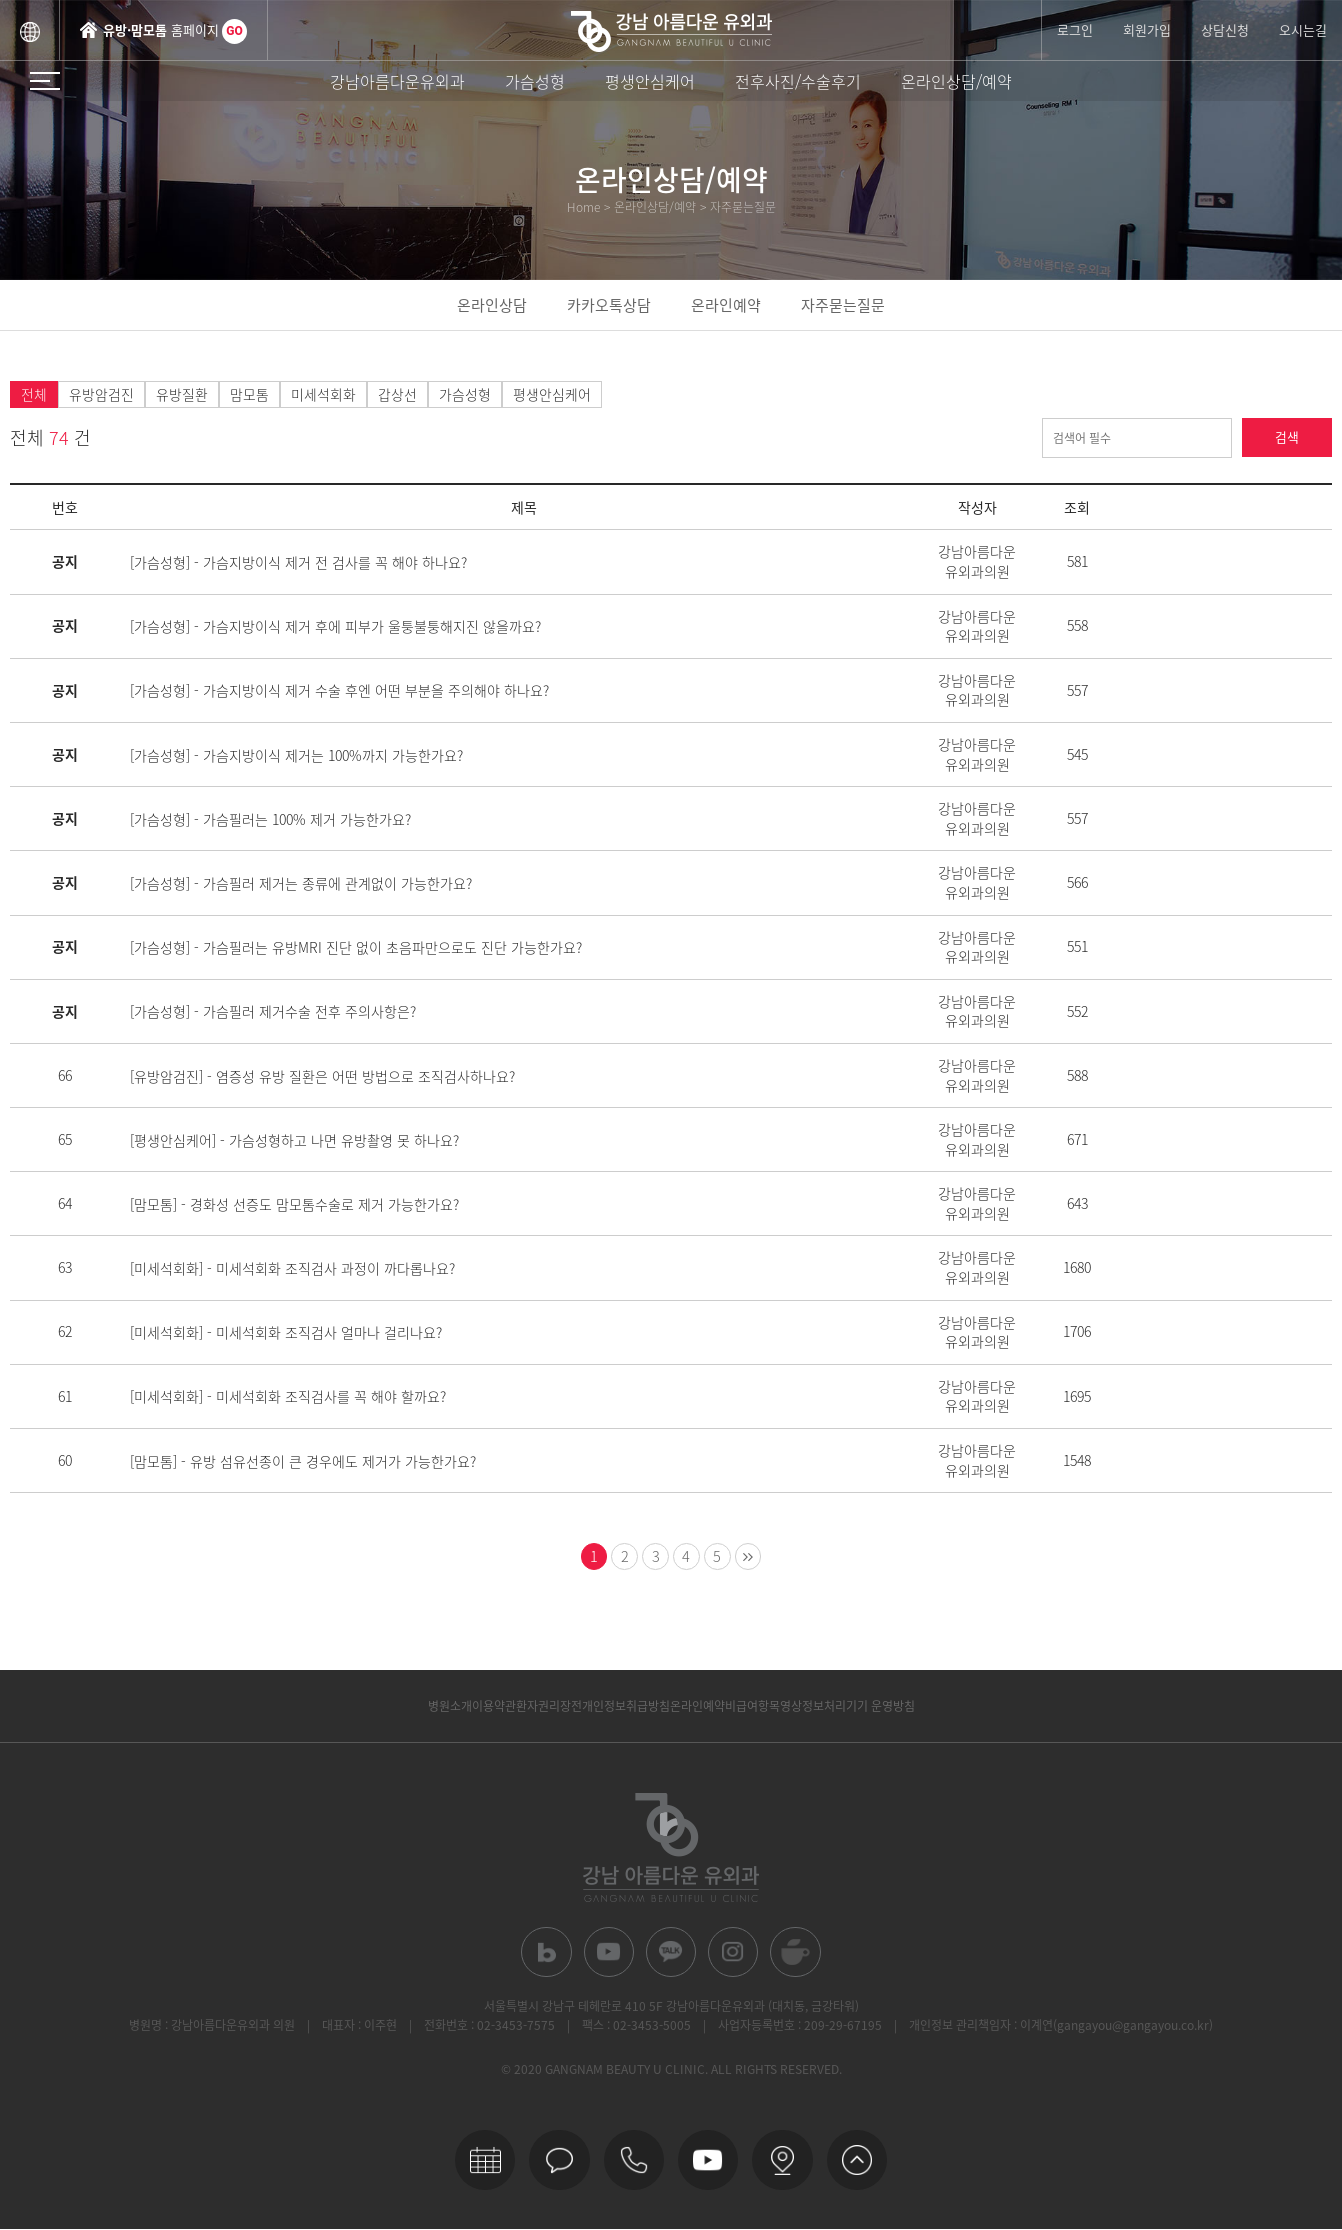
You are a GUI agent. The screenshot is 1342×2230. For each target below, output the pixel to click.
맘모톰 (249, 395)
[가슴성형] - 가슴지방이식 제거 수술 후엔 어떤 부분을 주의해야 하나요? (339, 691)
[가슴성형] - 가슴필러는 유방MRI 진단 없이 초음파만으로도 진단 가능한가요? (356, 947)
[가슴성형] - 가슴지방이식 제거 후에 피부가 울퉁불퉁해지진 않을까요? (335, 626)
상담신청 (1225, 29)
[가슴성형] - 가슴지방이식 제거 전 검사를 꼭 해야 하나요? (298, 562)
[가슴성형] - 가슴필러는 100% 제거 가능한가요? (270, 819)
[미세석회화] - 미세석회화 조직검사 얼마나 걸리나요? (286, 1332)
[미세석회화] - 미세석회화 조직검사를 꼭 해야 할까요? (288, 1397)
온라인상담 (492, 305)
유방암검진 (101, 395)
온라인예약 (726, 305)
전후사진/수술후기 (798, 81)
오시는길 (1303, 29)
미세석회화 (323, 395)
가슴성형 (535, 81)
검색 (1287, 438)
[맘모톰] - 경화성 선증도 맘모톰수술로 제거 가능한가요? (294, 1204)
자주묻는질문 (843, 305)
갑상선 (397, 395)
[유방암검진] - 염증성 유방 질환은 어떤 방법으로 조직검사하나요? (322, 1076)
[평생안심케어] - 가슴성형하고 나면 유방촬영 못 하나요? (294, 1140)
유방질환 (182, 395)
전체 (34, 395)
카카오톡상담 (609, 305)
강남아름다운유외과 (397, 81)
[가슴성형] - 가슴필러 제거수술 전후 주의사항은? (273, 1011)
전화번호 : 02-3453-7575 (489, 2030)
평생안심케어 (650, 81)
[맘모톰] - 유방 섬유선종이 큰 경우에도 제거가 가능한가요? (303, 1461)
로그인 (1075, 29)
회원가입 (1147, 29)
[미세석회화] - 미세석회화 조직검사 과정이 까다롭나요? (292, 1268)
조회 (1077, 508)
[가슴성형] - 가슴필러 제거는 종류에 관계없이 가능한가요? (301, 883)
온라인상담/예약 (956, 81)
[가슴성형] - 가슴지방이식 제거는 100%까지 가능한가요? (296, 755)
